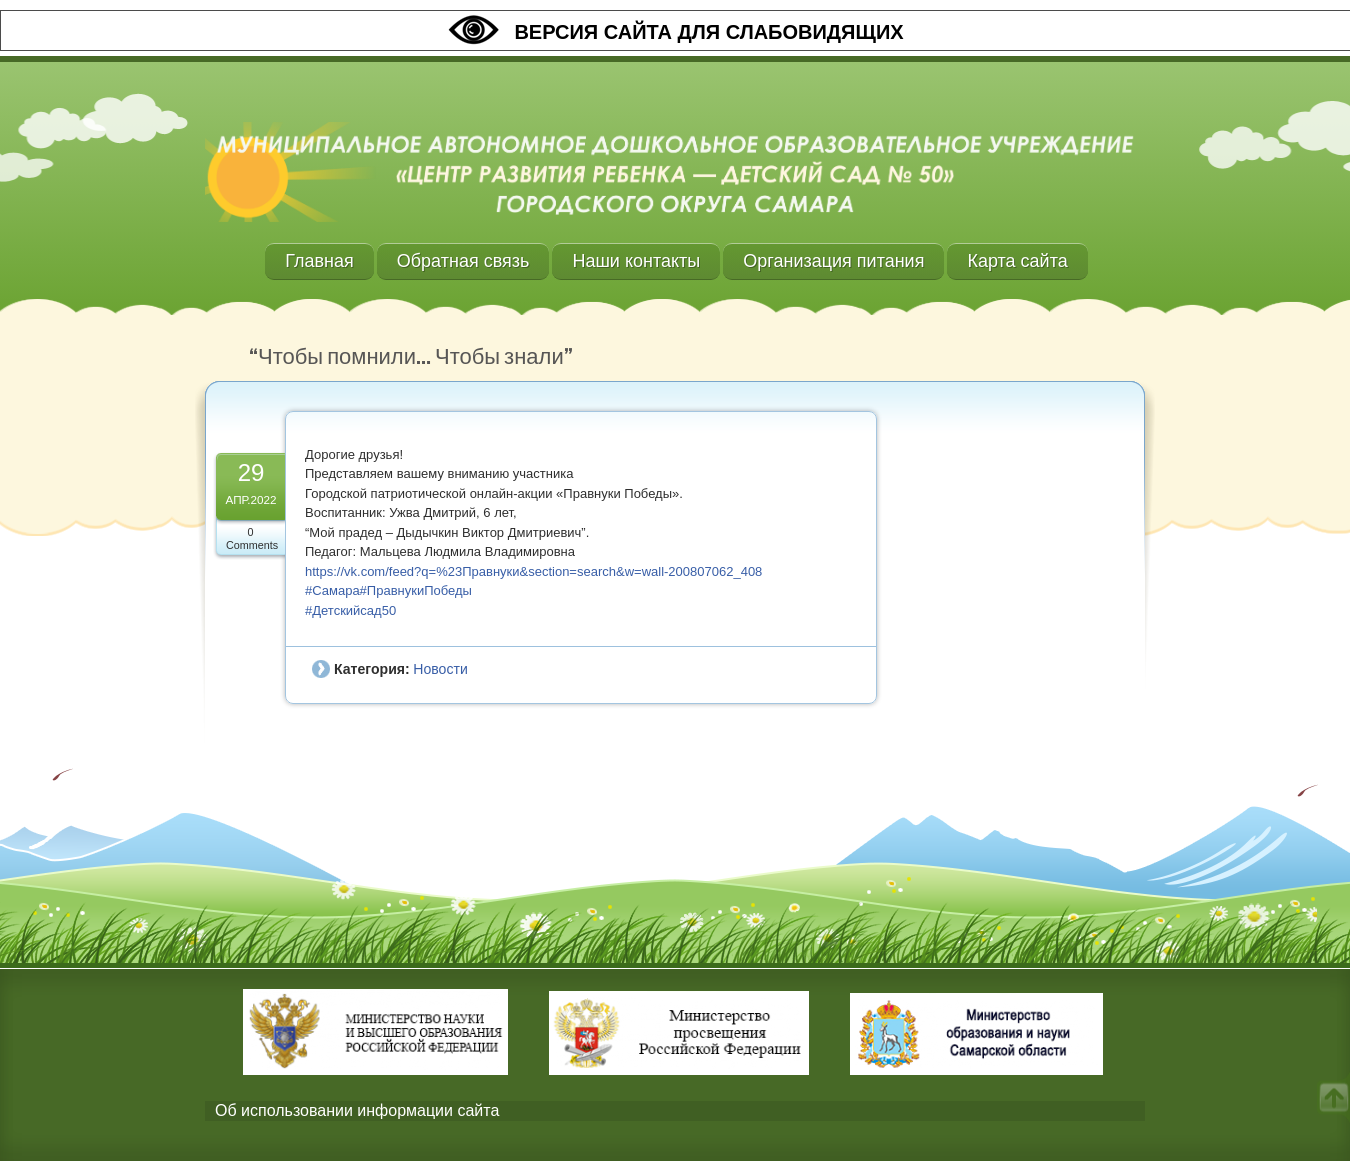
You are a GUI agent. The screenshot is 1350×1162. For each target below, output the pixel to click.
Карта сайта (1017, 261)
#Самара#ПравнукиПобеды (388, 590)
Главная (319, 261)
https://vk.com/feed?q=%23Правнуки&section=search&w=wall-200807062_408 (533, 571)
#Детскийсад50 (350, 610)
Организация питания (833, 261)
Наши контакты (636, 261)
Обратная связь (463, 261)
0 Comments (252, 538)
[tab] (675, 1111)
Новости (440, 669)
